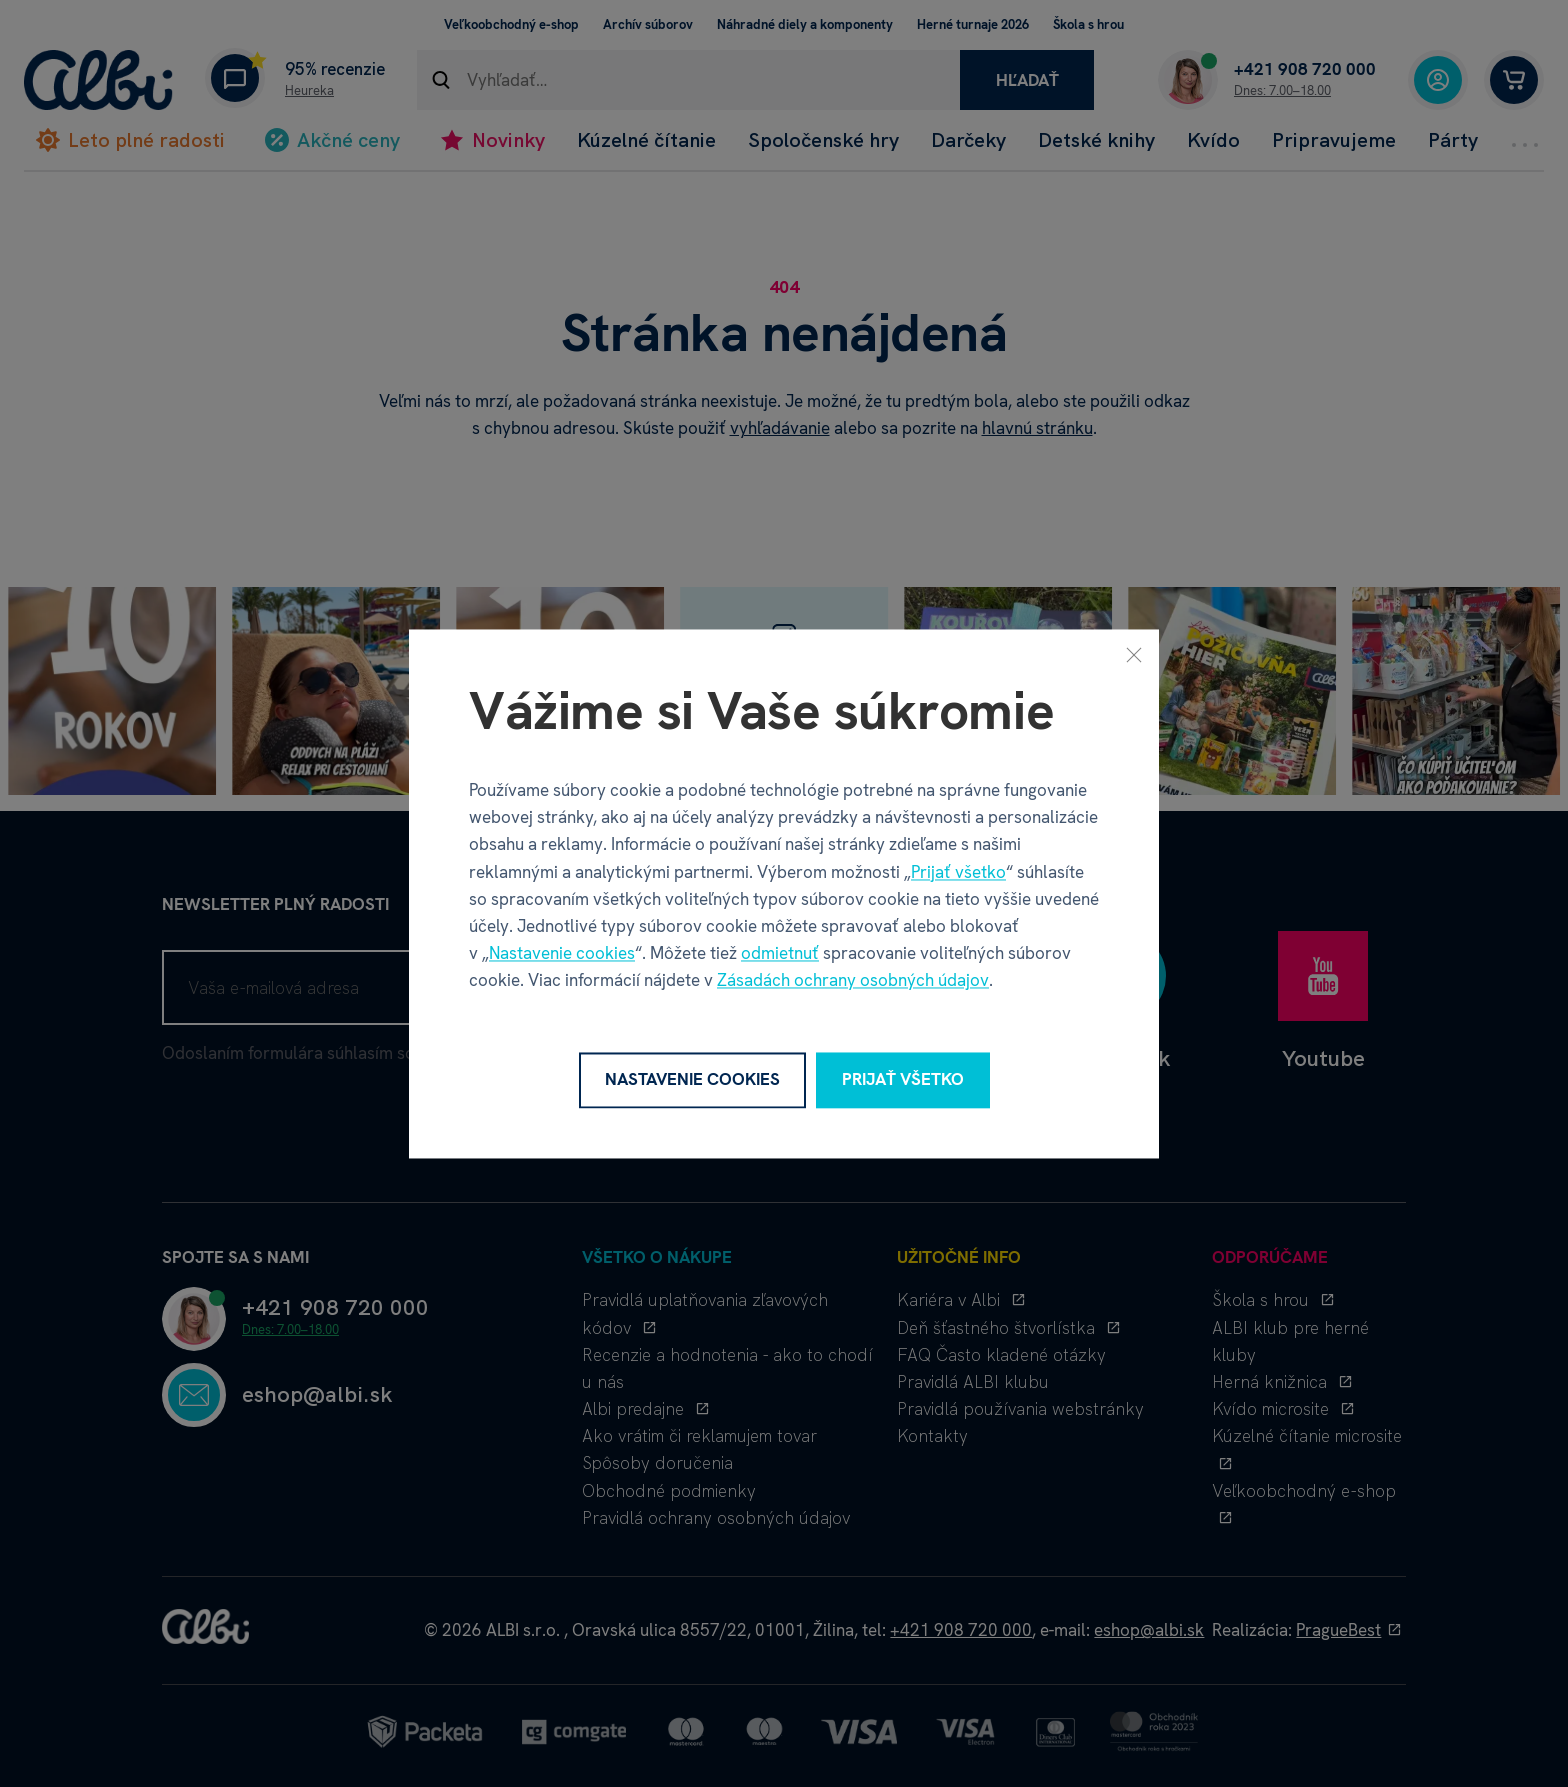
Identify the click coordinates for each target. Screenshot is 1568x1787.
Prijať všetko (958, 872)
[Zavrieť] (1134, 654)
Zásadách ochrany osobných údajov (853, 981)
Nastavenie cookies (562, 954)
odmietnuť (780, 954)
